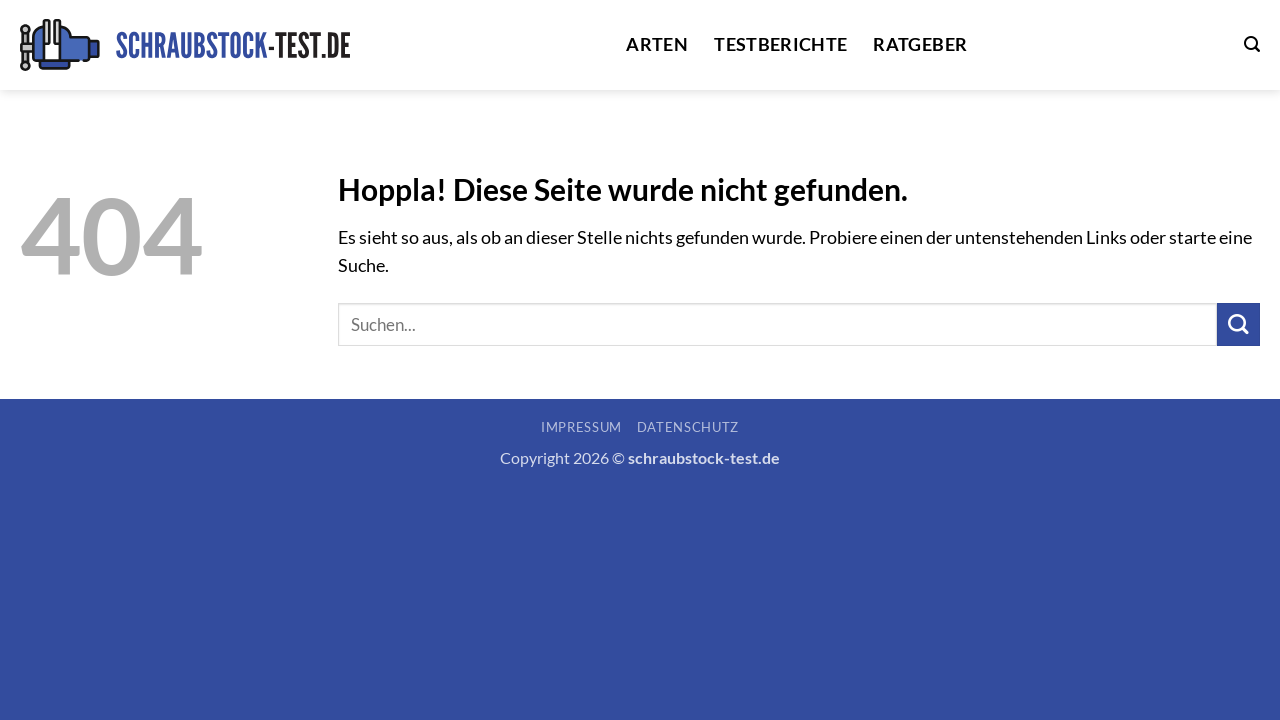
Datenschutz (688, 427)
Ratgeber (920, 44)
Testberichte (780, 44)
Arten (657, 44)
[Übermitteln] (1238, 324)
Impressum (581, 427)
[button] (1252, 44)
